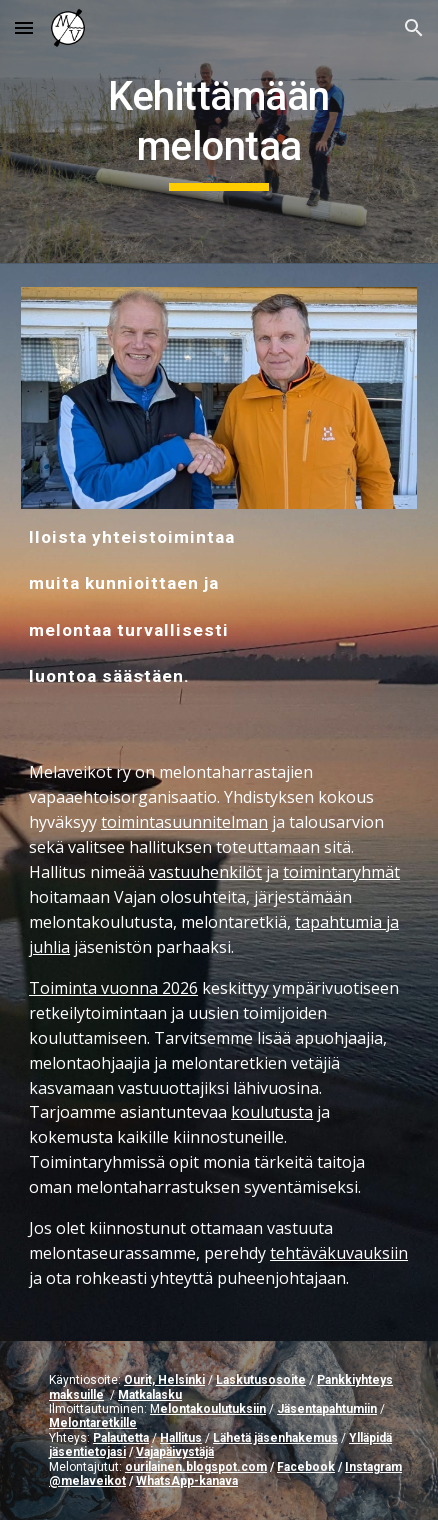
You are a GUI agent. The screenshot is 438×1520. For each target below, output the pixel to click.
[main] (219, 131)
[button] (24, 27)
